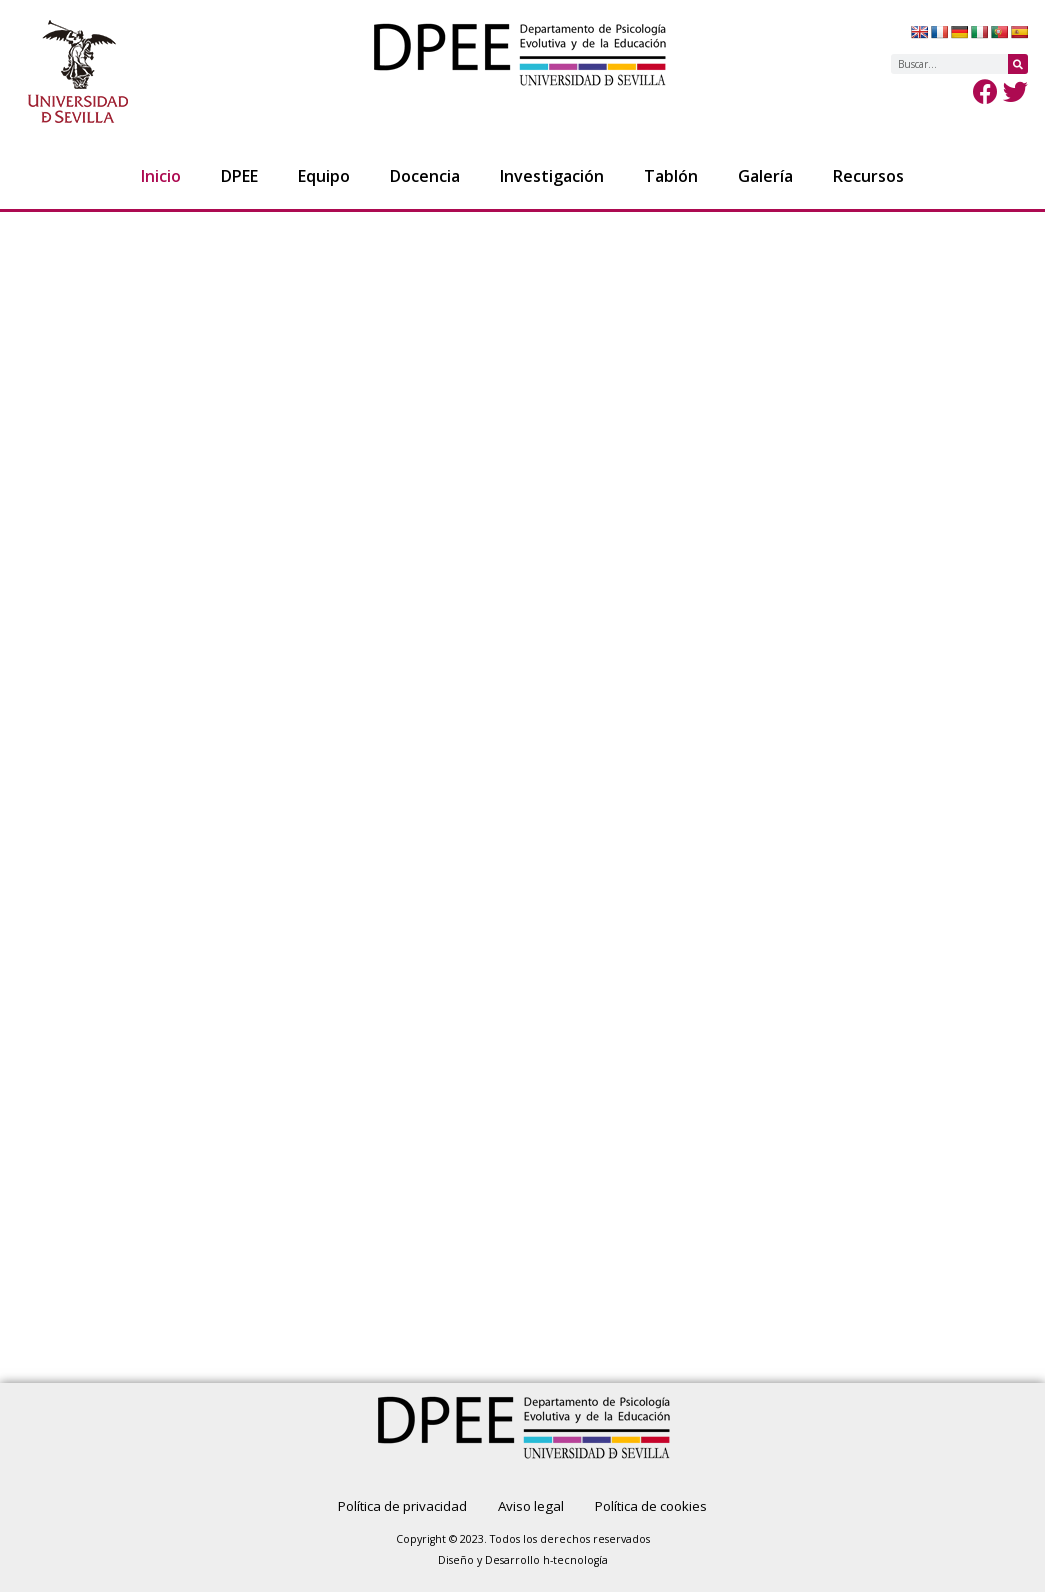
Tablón (671, 176)
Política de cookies (665, 1507)
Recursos (868, 176)
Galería (765, 176)
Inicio (161, 176)
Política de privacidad (388, 1507)
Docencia (425, 176)
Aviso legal (530, 1507)
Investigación (552, 176)
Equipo (324, 176)
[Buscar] (1018, 64)
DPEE (239, 176)
